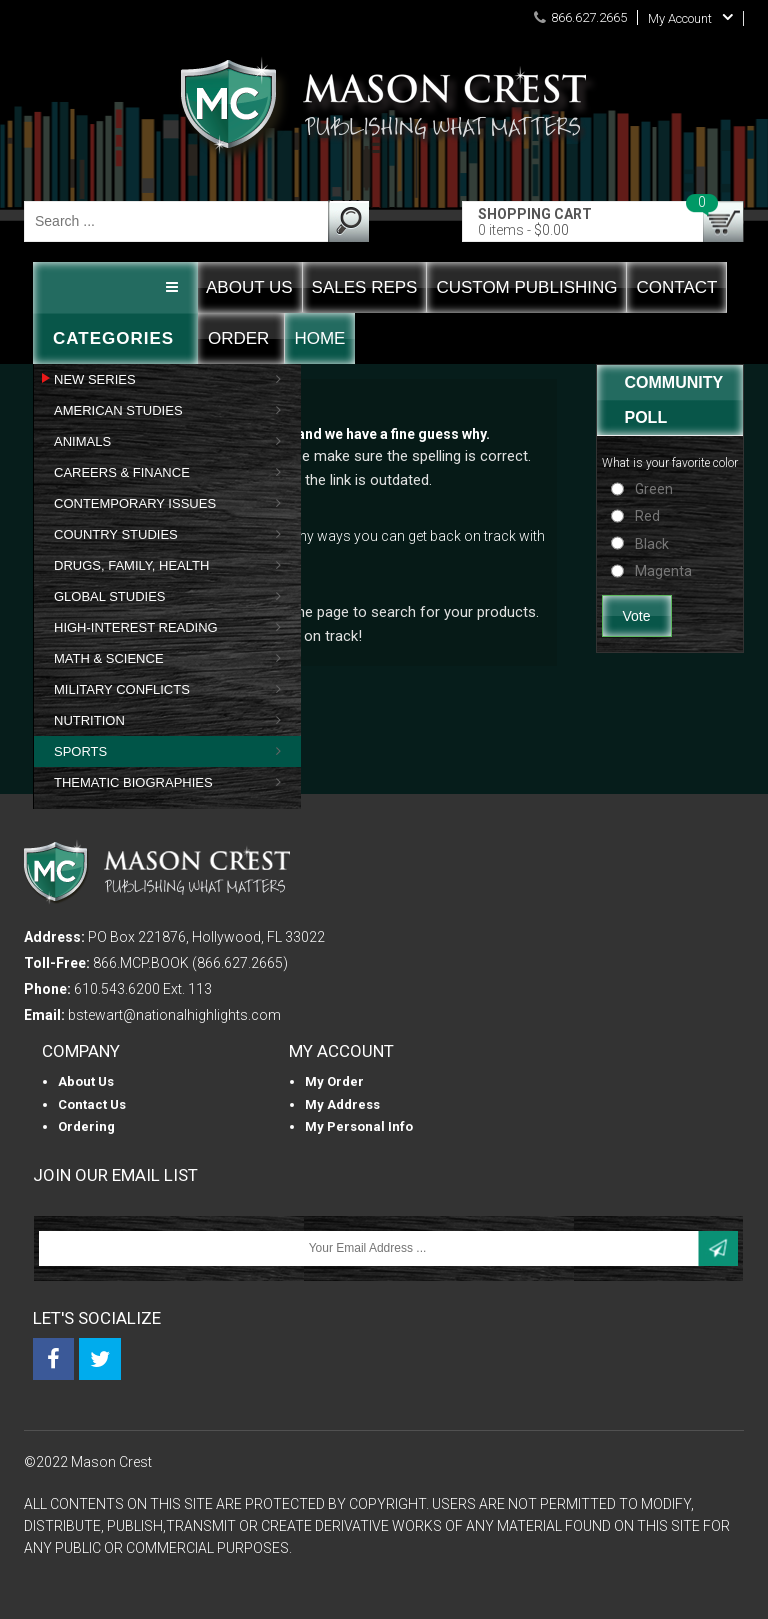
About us (86, 1081)
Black (652, 544)
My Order (334, 1081)
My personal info (359, 1126)
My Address (342, 1104)
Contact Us (92, 1104)
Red (647, 516)
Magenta (663, 571)
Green (654, 489)
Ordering (86, 1126)
